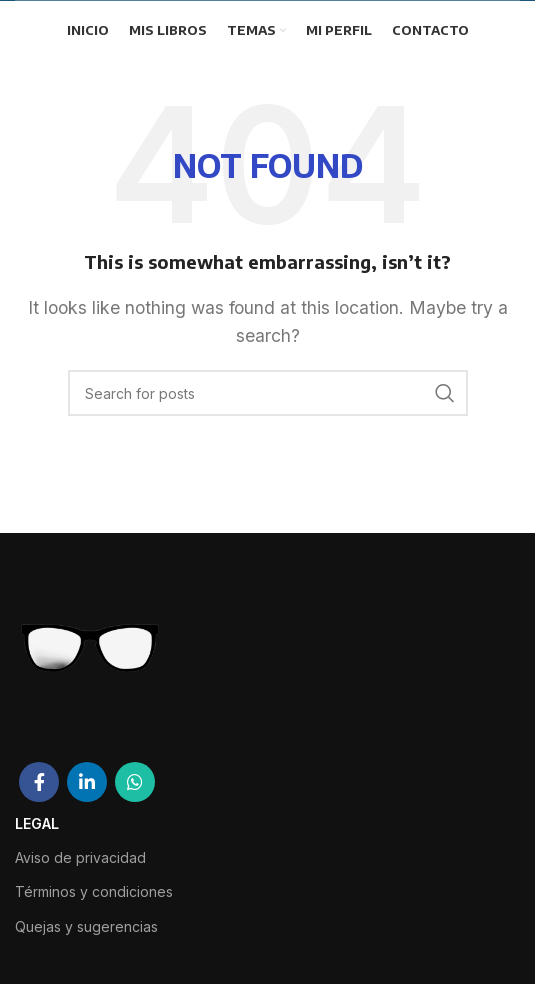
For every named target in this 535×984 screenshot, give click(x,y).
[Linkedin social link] (87, 782)
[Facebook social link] (39, 782)
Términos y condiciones (94, 891)
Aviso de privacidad (80, 857)
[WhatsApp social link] (135, 782)
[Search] (268, 393)
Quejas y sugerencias (86, 926)
